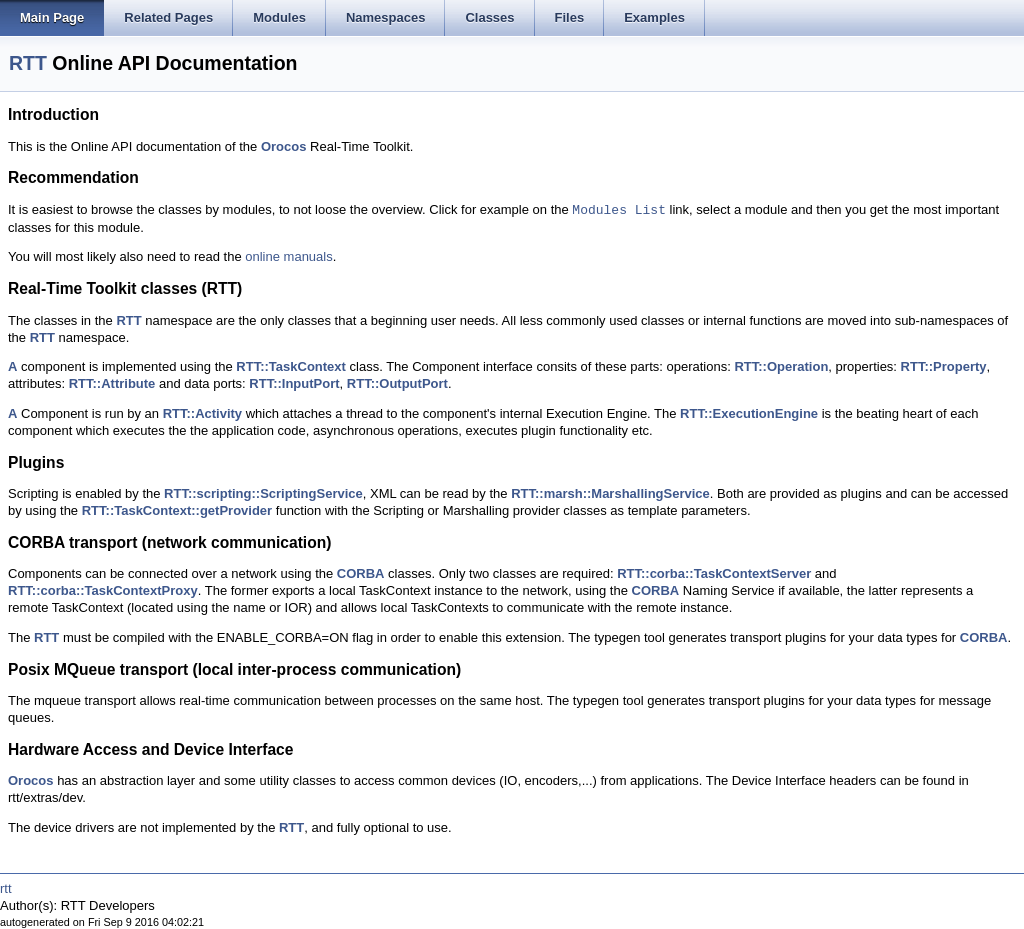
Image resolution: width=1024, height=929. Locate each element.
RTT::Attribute (112, 383)
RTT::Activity (202, 413)
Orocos (284, 146)
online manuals (288, 256)
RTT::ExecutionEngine (749, 413)
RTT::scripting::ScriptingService (263, 493)
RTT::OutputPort (397, 383)
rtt (6, 888)
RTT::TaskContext (291, 366)
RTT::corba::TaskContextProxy (103, 590)
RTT (28, 63)
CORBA (361, 573)
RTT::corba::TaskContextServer (714, 573)
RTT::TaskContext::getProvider (177, 510)
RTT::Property (944, 366)
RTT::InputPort (294, 383)
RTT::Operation (781, 366)
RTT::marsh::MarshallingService (610, 493)
